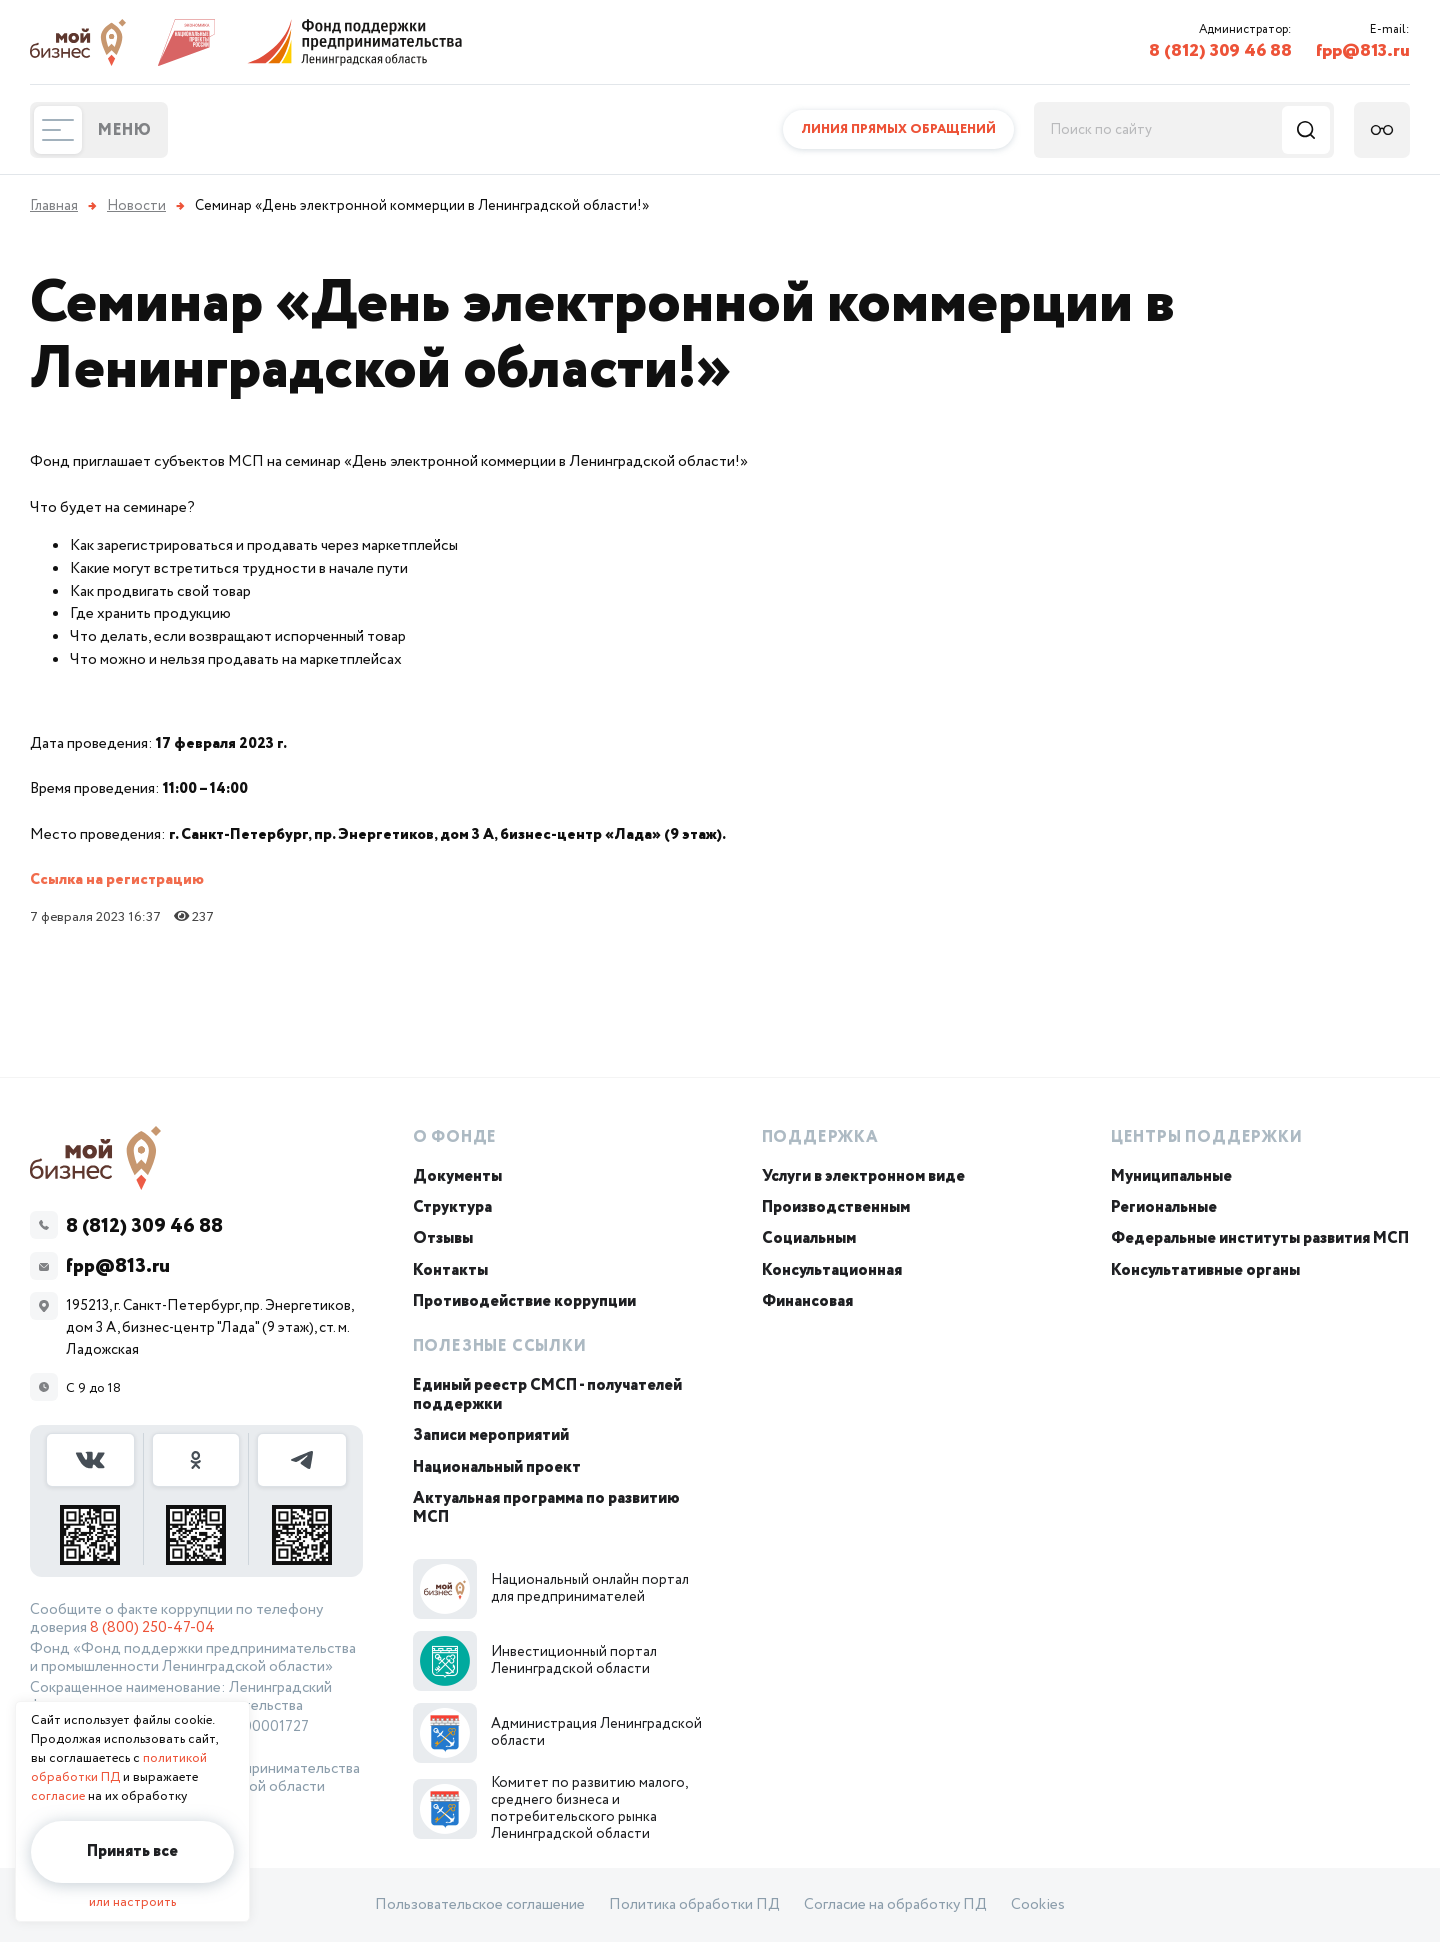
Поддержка (820, 1137)
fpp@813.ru (1363, 51)
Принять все (132, 1851)
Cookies (1038, 1905)
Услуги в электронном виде (863, 1176)
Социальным (809, 1238)
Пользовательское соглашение (480, 1905)
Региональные (1164, 1207)
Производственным (836, 1207)
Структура (452, 1207)
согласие (58, 1796)
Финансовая (807, 1301)
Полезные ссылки (500, 1346)
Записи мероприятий (491, 1435)
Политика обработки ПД (694, 1905)
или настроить (132, 1902)
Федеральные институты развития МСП (1260, 1238)
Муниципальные (1171, 1176)
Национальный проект (497, 1467)
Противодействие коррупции (524, 1301)
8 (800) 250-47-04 (152, 1628)
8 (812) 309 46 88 (1220, 51)
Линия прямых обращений (898, 129)
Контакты (450, 1270)
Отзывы (443, 1238)
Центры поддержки (1207, 1137)
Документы (457, 1176)
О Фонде (455, 1137)
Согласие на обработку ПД (895, 1905)
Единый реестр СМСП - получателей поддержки (547, 1395)
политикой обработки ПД (119, 1768)
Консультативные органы (1205, 1270)
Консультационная (832, 1270)
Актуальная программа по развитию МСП (546, 1508)
